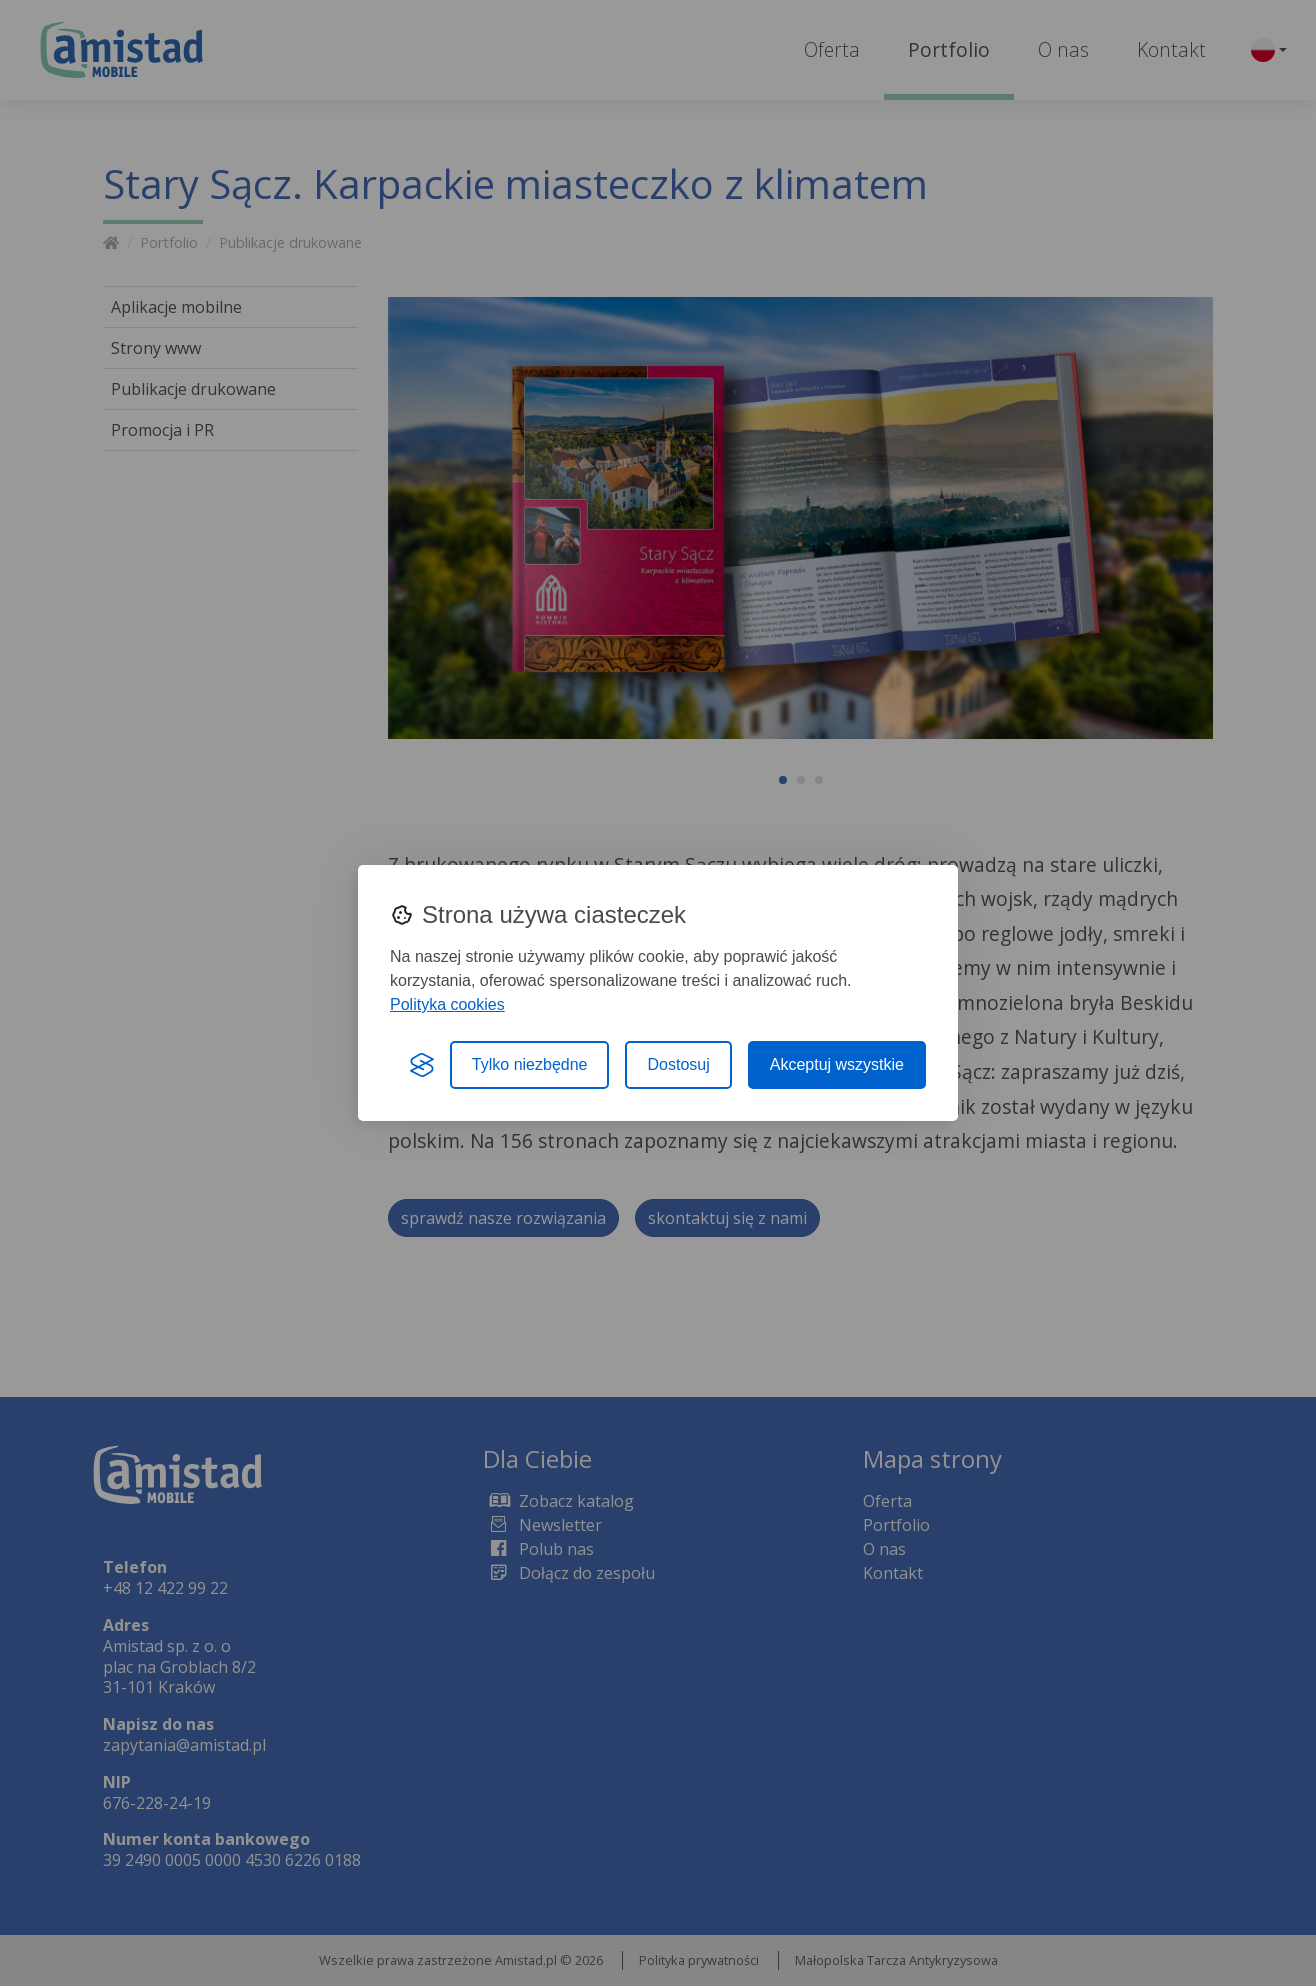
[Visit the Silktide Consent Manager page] (422, 1065)
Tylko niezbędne (530, 1064)
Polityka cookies (447, 1004)
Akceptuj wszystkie (837, 1064)
